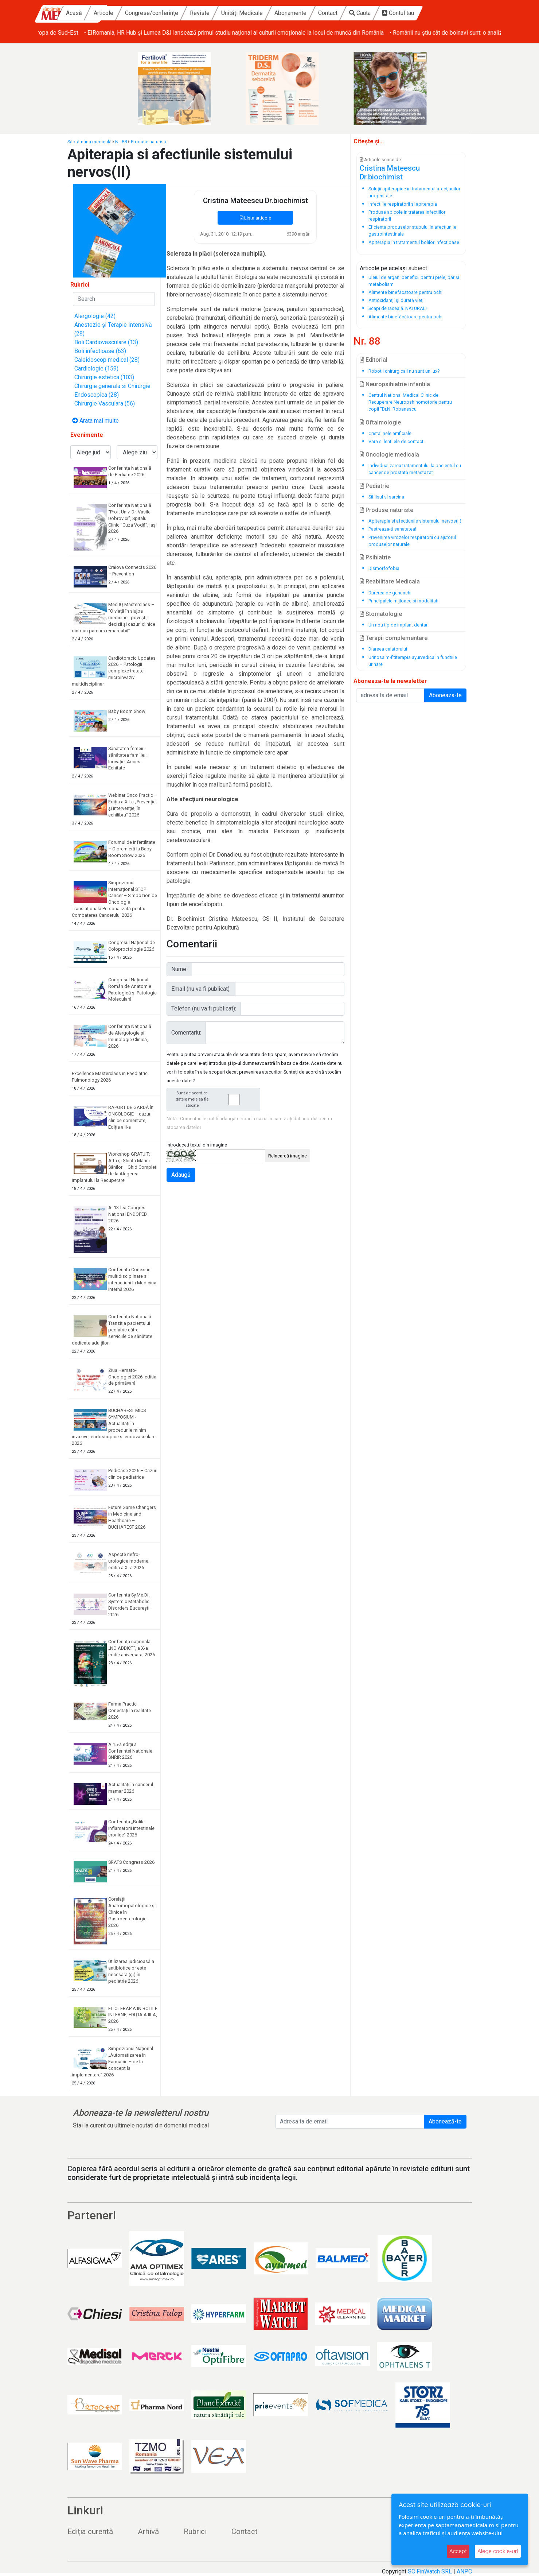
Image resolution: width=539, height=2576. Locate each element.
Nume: (179, 969)
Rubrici (195, 2531)
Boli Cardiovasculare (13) (106, 342)
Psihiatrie (375, 557)
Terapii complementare (393, 638)
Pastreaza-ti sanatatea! (392, 529)
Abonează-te (445, 2121)
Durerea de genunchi (389, 592)
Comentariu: (186, 1032)
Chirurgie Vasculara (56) (104, 403)
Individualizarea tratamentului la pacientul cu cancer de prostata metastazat (414, 469)
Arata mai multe (95, 420)
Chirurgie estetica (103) (104, 377)
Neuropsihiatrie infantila (395, 384)
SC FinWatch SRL (430, 2571)
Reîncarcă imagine (287, 1156)
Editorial (373, 359)
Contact (376, 12)
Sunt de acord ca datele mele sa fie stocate (216, 1099)
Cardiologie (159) (96, 368)
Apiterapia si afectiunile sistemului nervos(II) (414, 521)
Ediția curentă (90, 2531)
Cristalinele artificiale (389, 433)
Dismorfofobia (383, 568)
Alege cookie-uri (497, 2551)
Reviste (248, 12)
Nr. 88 (121, 141)
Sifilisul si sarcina (386, 497)
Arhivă (148, 2531)
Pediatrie (374, 485)
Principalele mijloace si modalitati (403, 601)
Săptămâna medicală (89, 141)
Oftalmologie (380, 422)
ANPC (464, 2571)
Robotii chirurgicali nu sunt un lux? (404, 371)
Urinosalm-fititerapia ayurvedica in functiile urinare (412, 661)
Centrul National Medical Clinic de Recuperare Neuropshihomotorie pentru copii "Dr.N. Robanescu (410, 402)
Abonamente (339, 12)
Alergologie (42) (95, 316)
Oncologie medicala (389, 454)
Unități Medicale (290, 12)
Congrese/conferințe (199, 12)
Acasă (122, 12)
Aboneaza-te (445, 695)
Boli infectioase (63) (100, 351)
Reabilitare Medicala (390, 581)
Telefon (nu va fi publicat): (203, 1008)
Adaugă (181, 1174)
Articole (151, 12)
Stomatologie (381, 613)
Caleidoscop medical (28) (107, 359)
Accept (458, 2551)
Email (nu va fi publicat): (201, 988)
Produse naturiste (149, 141)
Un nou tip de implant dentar (397, 625)
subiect (417, 268)
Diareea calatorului (387, 649)
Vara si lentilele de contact (395, 441)
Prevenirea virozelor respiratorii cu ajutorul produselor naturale (412, 541)
